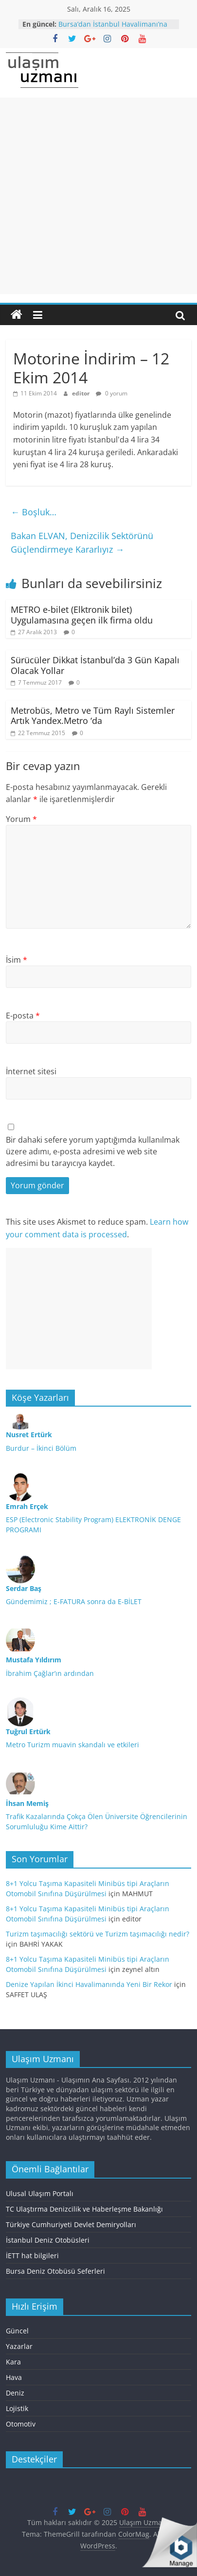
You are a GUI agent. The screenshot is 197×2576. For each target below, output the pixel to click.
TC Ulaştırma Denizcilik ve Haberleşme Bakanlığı (84, 2209)
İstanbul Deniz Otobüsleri (48, 2240)
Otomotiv (21, 2423)
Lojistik (17, 2408)
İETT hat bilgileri (32, 2255)
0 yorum (111, 393)
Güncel (17, 2330)
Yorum (21, 819)
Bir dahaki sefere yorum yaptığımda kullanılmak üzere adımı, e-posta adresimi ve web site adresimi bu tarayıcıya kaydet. (92, 1151)
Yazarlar (19, 2346)
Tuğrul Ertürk (28, 1731)
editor (81, 393)
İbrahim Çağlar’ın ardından (50, 1673)
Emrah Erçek (27, 1506)
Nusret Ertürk (29, 1434)
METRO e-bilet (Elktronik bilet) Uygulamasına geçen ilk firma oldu (82, 615)
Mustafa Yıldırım (33, 1659)
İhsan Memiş (27, 1803)
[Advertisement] (98, 196)
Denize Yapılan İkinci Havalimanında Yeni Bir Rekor (89, 1984)
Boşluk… (33, 512)
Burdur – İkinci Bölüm (41, 1448)
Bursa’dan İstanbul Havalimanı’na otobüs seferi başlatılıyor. (112, 28)
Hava (14, 2377)
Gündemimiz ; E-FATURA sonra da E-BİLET (74, 1601)
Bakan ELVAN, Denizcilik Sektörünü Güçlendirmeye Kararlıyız (82, 543)
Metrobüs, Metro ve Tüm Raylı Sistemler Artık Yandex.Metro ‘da (93, 716)
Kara (13, 2361)
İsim (16, 959)
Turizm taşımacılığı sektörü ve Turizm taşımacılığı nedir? (97, 1933)
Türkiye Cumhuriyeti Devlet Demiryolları (71, 2224)
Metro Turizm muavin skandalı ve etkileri (72, 1744)
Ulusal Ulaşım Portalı (39, 2193)
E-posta (23, 1015)
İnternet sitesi (31, 1071)
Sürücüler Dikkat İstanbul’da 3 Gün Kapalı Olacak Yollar (95, 665)
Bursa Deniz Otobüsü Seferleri (55, 2271)
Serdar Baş (23, 1588)
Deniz (15, 2392)
